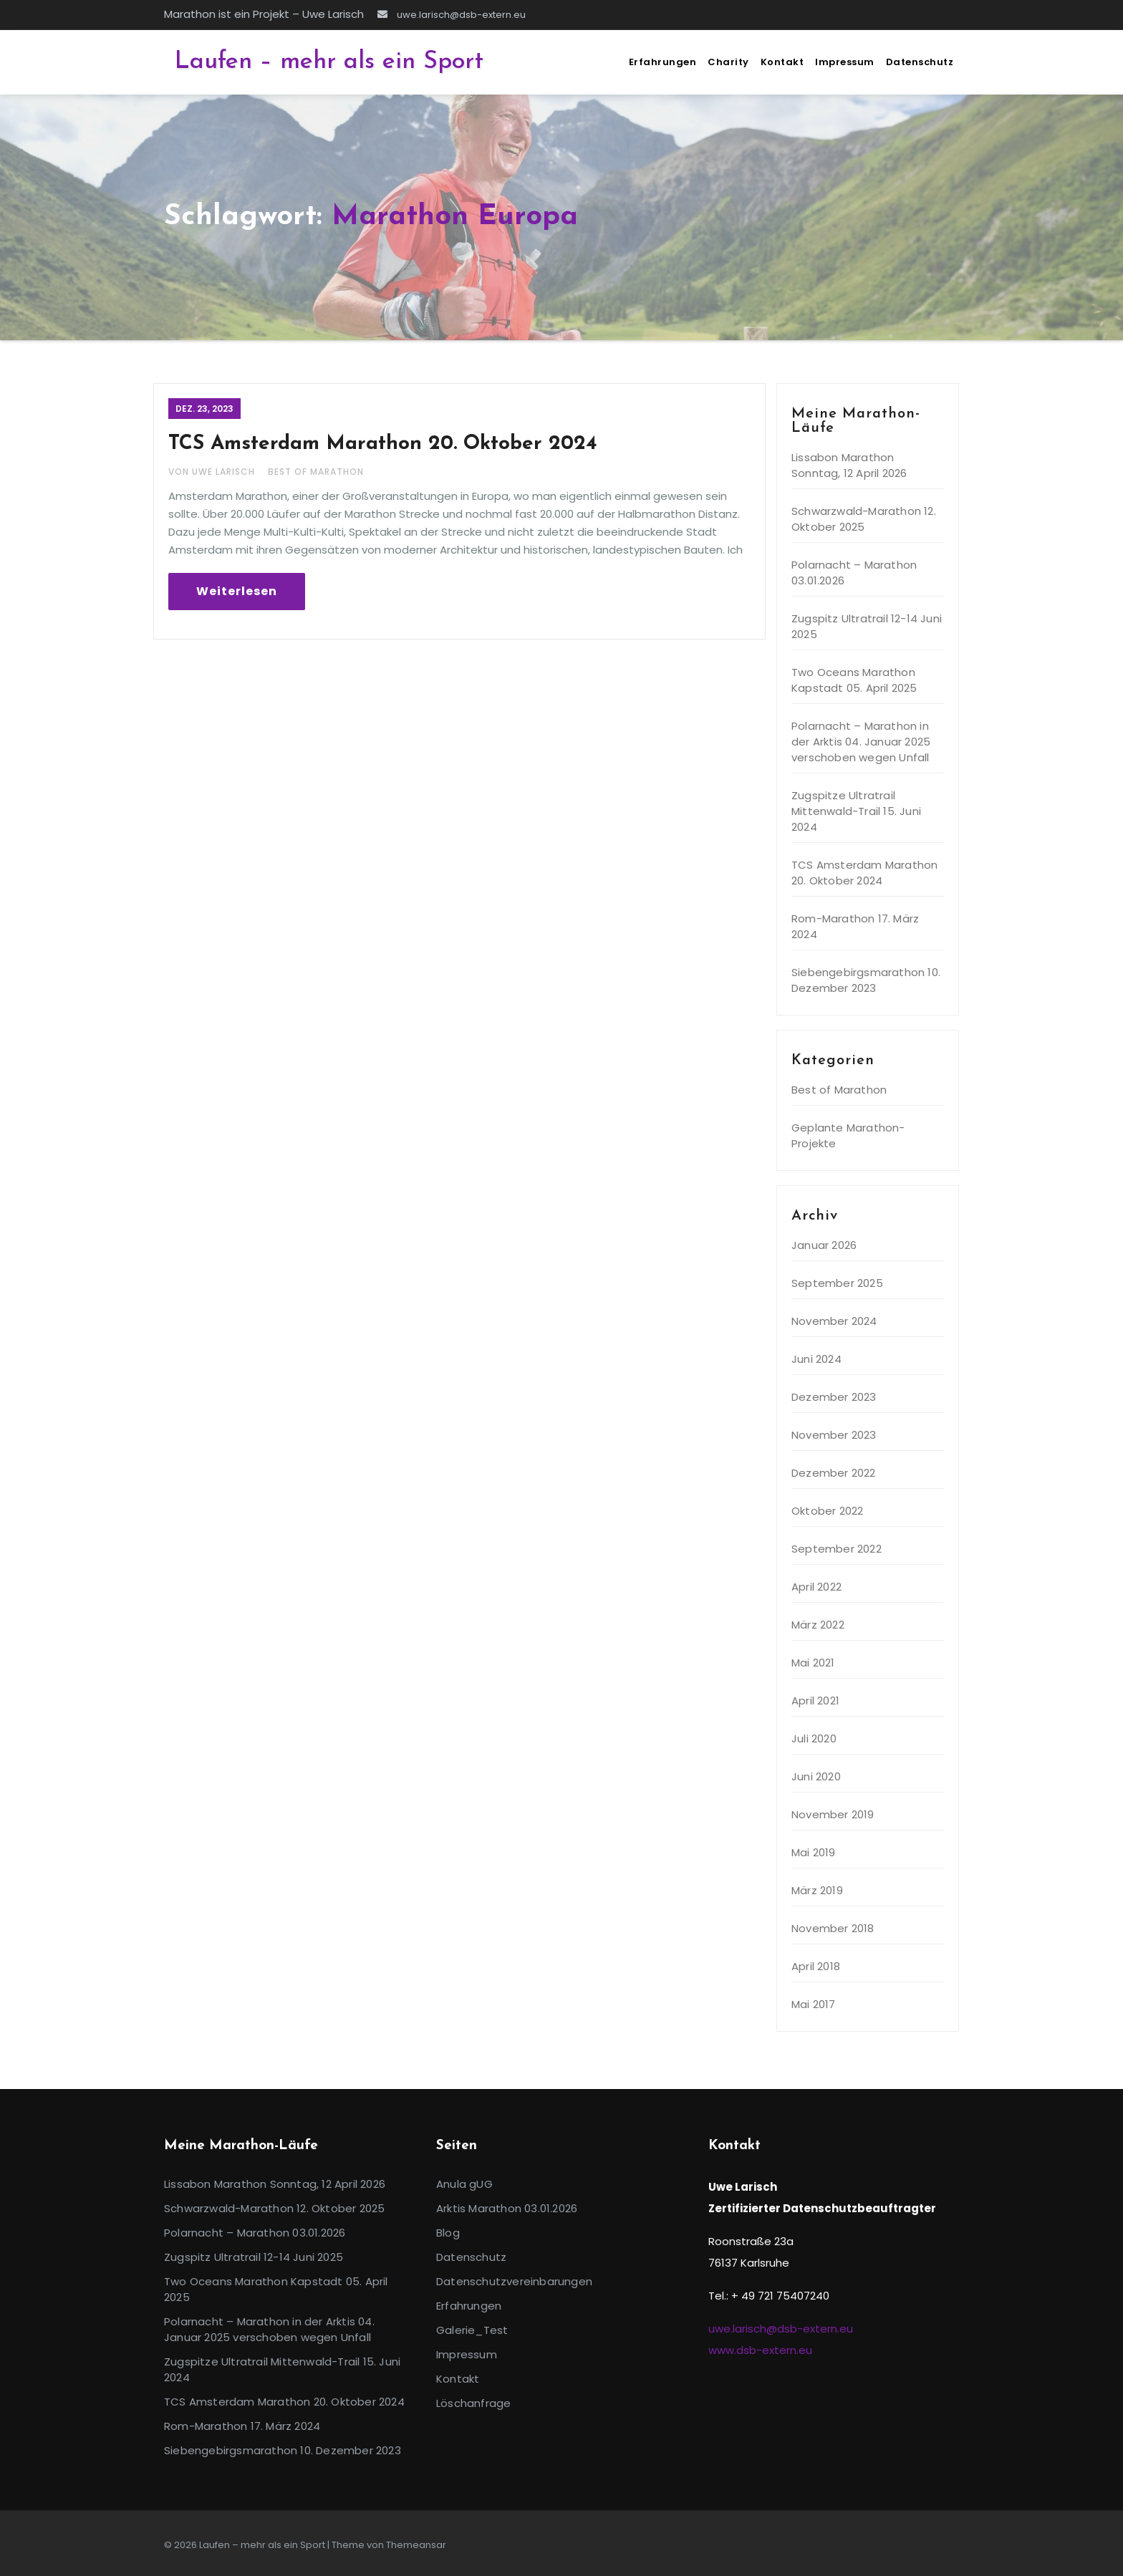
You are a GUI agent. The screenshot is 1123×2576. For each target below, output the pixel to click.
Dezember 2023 (834, 1396)
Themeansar (416, 2545)
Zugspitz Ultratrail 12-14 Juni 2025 (253, 2256)
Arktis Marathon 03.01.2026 (506, 2208)
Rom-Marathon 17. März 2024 (242, 2425)
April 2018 (815, 1966)
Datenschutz (920, 62)
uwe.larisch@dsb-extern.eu (451, 14)
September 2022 (836, 1548)
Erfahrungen (663, 62)
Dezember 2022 (833, 1472)
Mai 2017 (813, 2004)
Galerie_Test (472, 2330)
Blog (448, 2232)
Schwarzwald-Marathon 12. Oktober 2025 (863, 518)
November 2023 (834, 1434)
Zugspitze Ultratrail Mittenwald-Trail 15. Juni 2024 (856, 811)
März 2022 (817, 1624)
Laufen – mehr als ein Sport (329, 61)
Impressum (844, 62)
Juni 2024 (816, 1358)
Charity (728, 62)
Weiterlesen (236, 591)
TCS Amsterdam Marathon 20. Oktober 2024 (382, 444)
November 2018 (832, 1928)
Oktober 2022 (827, 1510)
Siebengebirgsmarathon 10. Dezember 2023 (865, 980)
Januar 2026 (824, 1245)
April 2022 (816, 1586)
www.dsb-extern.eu (760, 2350)
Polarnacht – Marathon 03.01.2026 (254, 2232)
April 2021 (815, 1700)
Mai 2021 (813, 1662)
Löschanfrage (473, 2403)
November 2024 (834, 1320)
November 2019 (832, 1814)
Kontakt (782, 62)
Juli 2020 (814, 1738)
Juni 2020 (816, 1776)
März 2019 (817, 1890)
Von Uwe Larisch (213, 471)
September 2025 (837, 1283)
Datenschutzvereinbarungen (514, 2281)
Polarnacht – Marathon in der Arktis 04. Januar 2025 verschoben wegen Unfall (860, 741)
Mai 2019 (813, 1852)
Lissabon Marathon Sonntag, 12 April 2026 (849, 465)
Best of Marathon (316, 471)
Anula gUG (464, 2183)
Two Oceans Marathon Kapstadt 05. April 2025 (854, 680)
